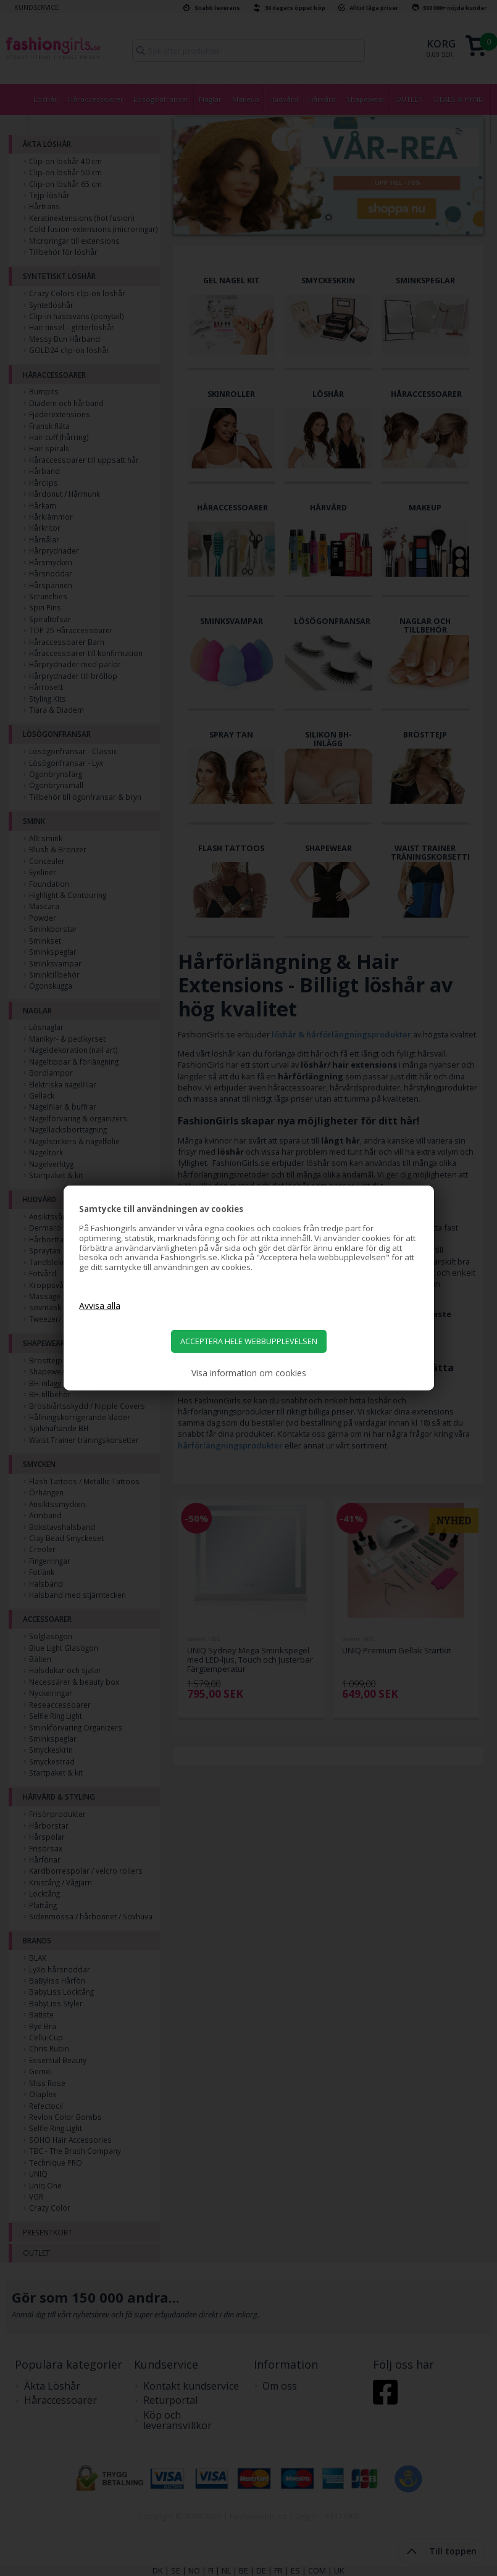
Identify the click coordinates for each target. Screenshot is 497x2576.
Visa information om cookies (248, 1373)
